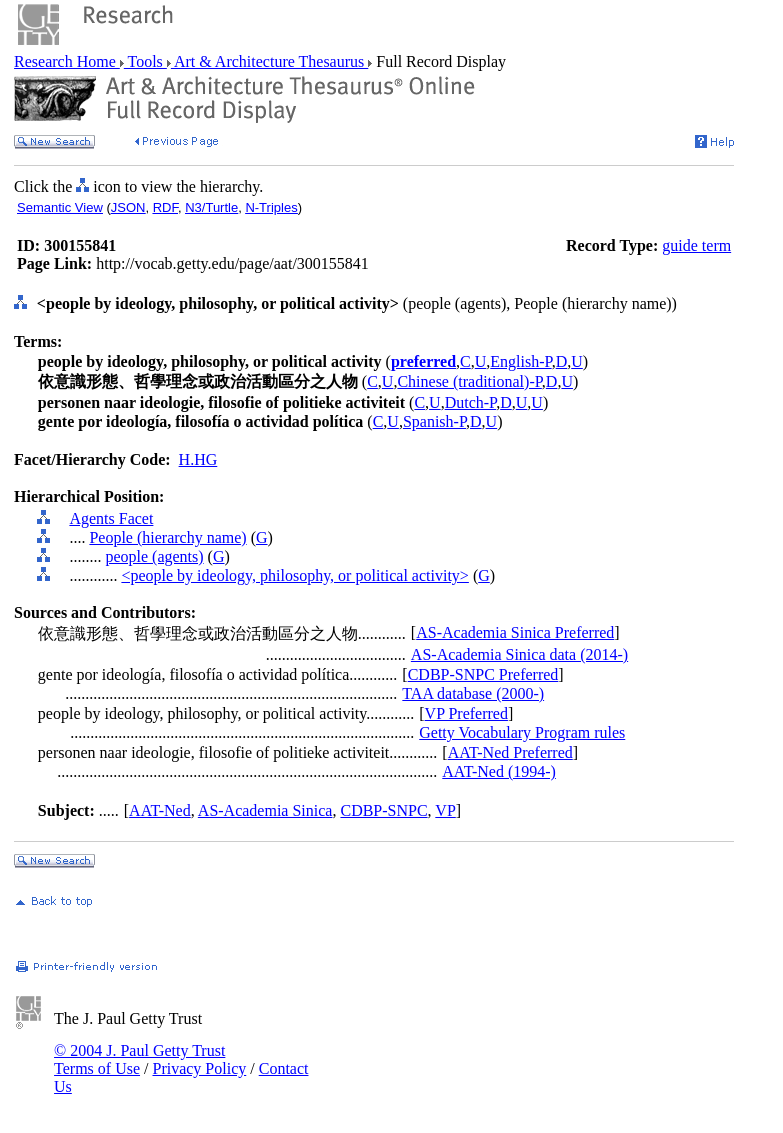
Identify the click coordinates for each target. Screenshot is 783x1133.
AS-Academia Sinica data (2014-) (519, 654)
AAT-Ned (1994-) (499, 771)
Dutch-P (471, 402)
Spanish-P (434, 421)
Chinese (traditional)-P (469, 381)
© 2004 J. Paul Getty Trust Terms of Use (139, 1059)
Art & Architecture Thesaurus (269, 61)
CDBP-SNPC (383, 810)
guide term (696, 245)
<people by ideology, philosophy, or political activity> (294, 575)
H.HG (198, 459)
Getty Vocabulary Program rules (522, 732)
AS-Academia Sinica (265, 810)
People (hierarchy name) (167, 537)
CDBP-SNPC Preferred (483, 674)
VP (445, 810)
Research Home (67, 61)
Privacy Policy (199, 1068)
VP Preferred (466, 713)
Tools (145, 61)
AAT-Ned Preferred (510, 752)
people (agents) (154, 556)
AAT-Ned (160, 810)
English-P (520, 361)
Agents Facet (111, 518)
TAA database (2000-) (473, 693)
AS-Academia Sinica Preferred (515, 632)
